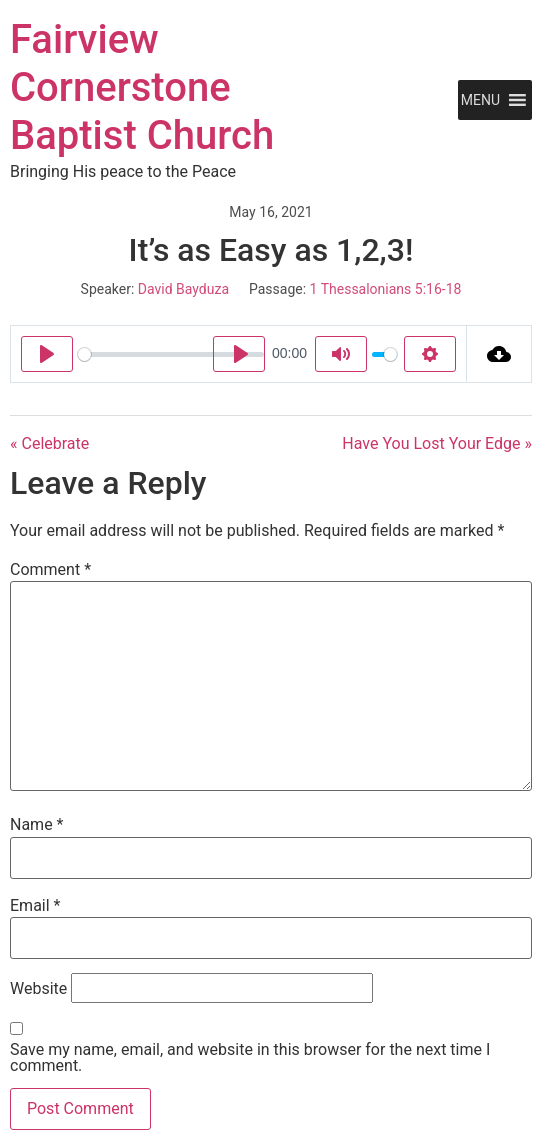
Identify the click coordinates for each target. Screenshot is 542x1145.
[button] (480, 100)
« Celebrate (49, 443)
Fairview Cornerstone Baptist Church (142, 87)
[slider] (171, 354)
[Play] (47, 354)
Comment (50, 570)
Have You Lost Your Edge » (437, 443)
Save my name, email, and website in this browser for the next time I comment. (250, 1058)
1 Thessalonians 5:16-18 (386, 289)
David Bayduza (183, 289)
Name (37, 825)
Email (35, 906)
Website (38, 989)
